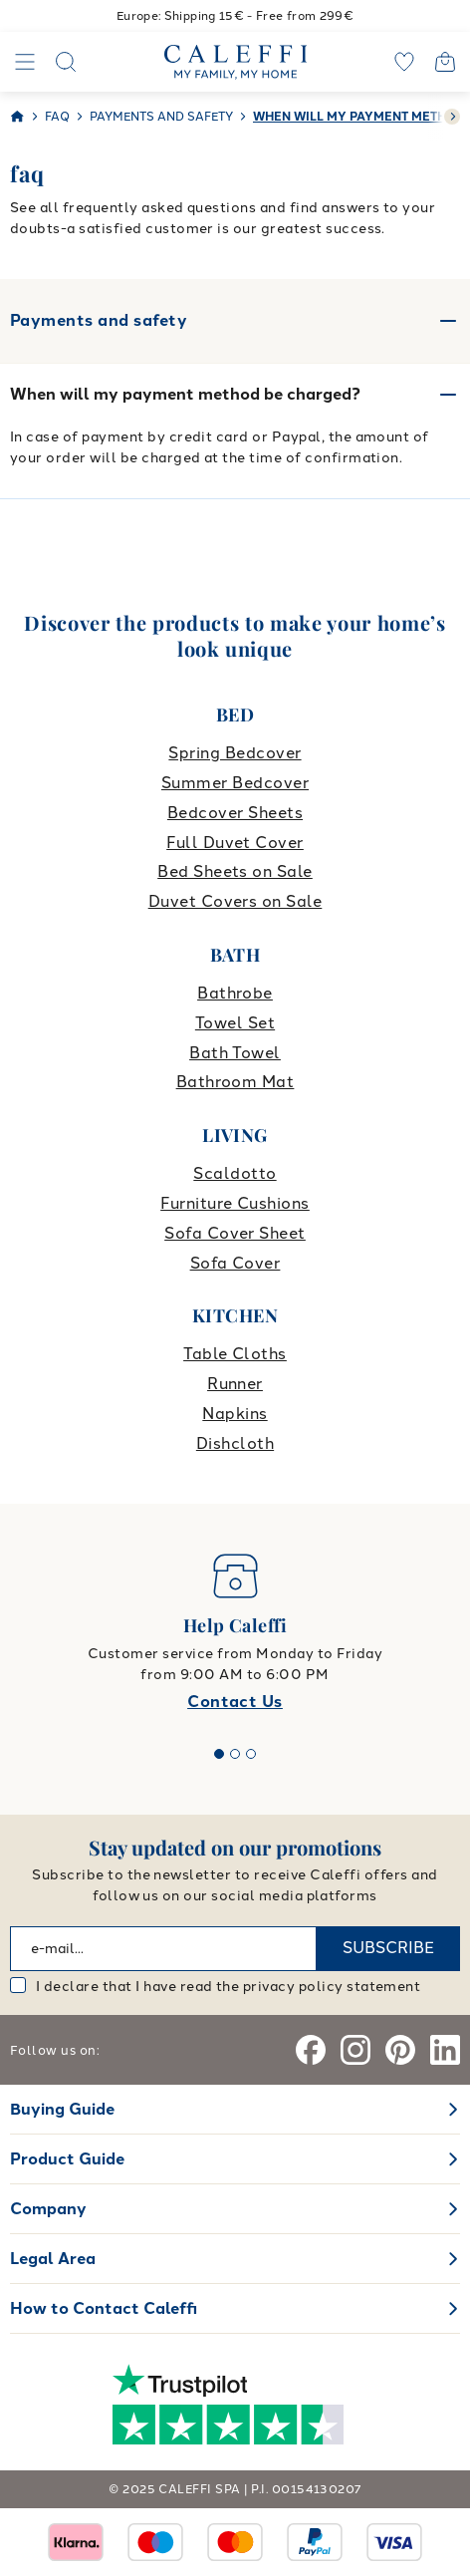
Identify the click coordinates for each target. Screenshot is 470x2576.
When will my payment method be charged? (185, 394)
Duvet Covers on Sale (235, 901)
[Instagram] (355, 2050)
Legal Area (53, 2258)
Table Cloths (235, 1353)
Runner (235, 1383)
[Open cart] (445, 62)
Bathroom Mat (235, 1081)
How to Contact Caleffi (103, 2308)
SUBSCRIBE (388, 1947)
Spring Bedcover (234, 752)
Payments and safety (235, 321)
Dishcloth (235, 1443)
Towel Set (235, 1022)
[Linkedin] (445, 2050)
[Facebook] (311, 2050)
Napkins (234, 1413)
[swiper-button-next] (452, 117)
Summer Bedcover (235, 782)
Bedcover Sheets (235, 812)
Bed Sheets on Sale (235, 871)
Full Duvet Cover (235, 842)
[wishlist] (404, 62)
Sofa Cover (235, 1263)
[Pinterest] (400, 2050)
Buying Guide (62, 2109)
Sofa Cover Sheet (235, 1233)
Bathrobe (235, 993)
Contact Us (235, 1701)
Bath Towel (235, 1052)
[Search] (66, 62)
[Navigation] (25, 62)
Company (48, 2208)
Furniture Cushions (235, 1203)
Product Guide (67, 2158)
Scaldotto (234, 1173)
